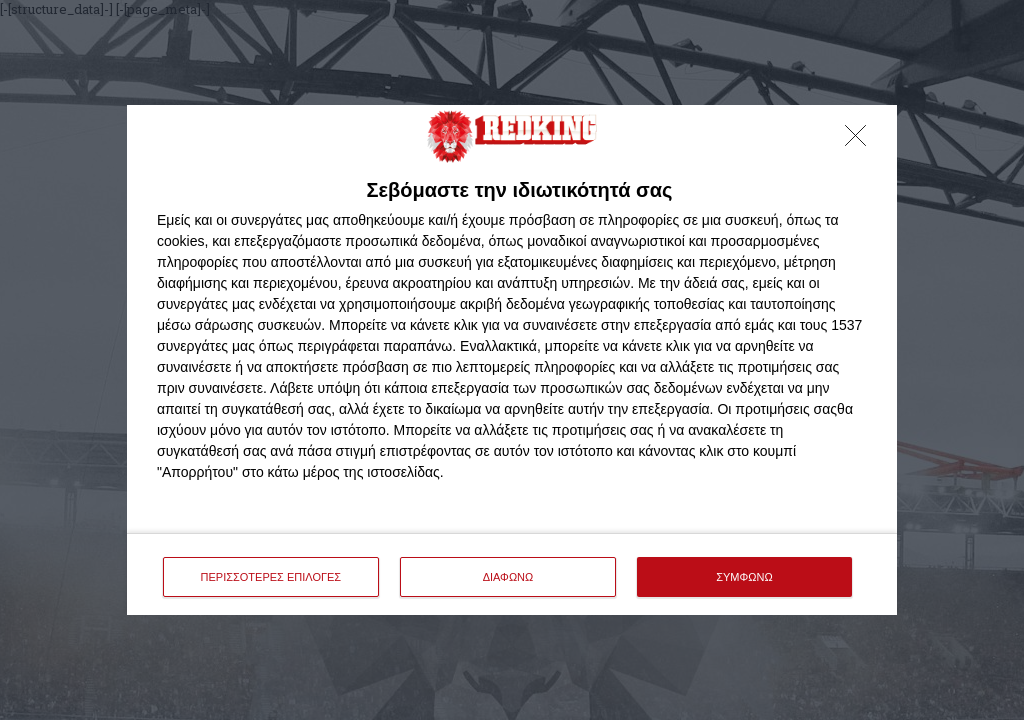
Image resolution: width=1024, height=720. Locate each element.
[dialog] (512, 360)
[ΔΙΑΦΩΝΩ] (861, 141)
